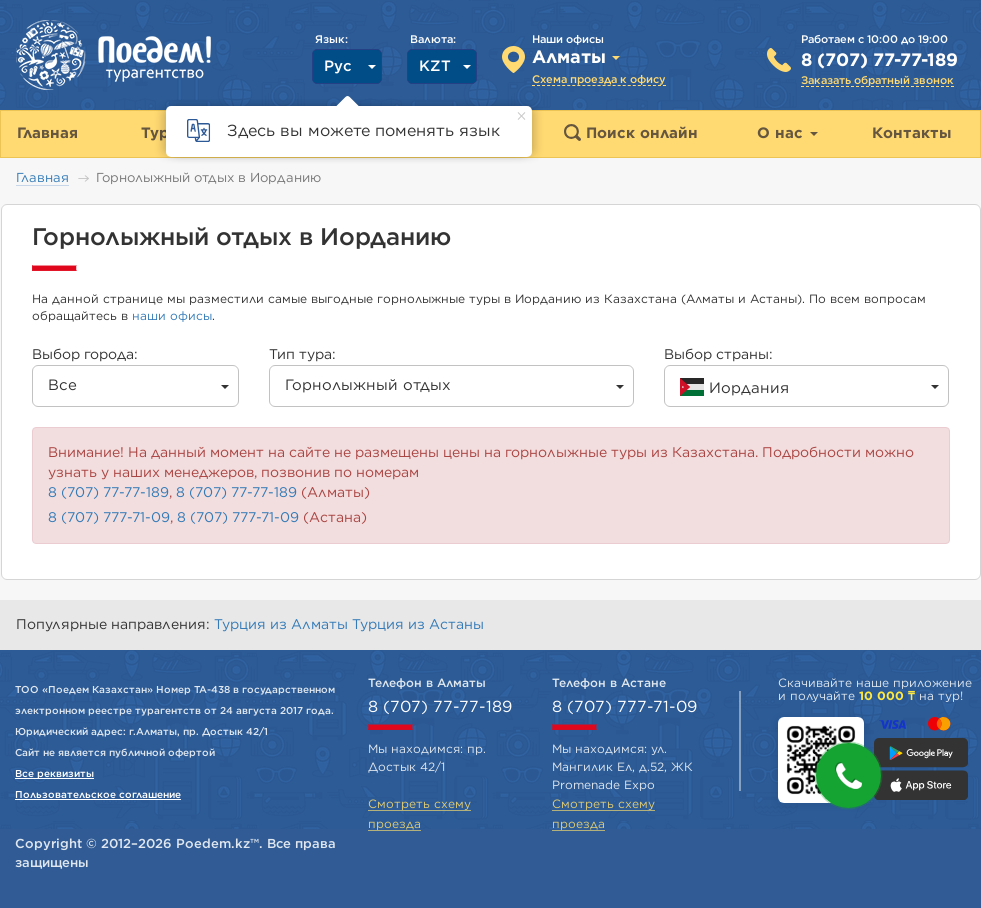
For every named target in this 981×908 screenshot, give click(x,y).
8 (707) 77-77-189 (879, 61)
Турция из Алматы (283, 625)
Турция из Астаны (418, 625)
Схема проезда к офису (599, 79)
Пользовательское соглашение (98, 795)
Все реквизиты (54, 774)
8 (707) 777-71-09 (109, 518)
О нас (787, 133)
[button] (848, 775)
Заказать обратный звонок (877, 80)
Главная (42, 178)
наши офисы (172, 316)
